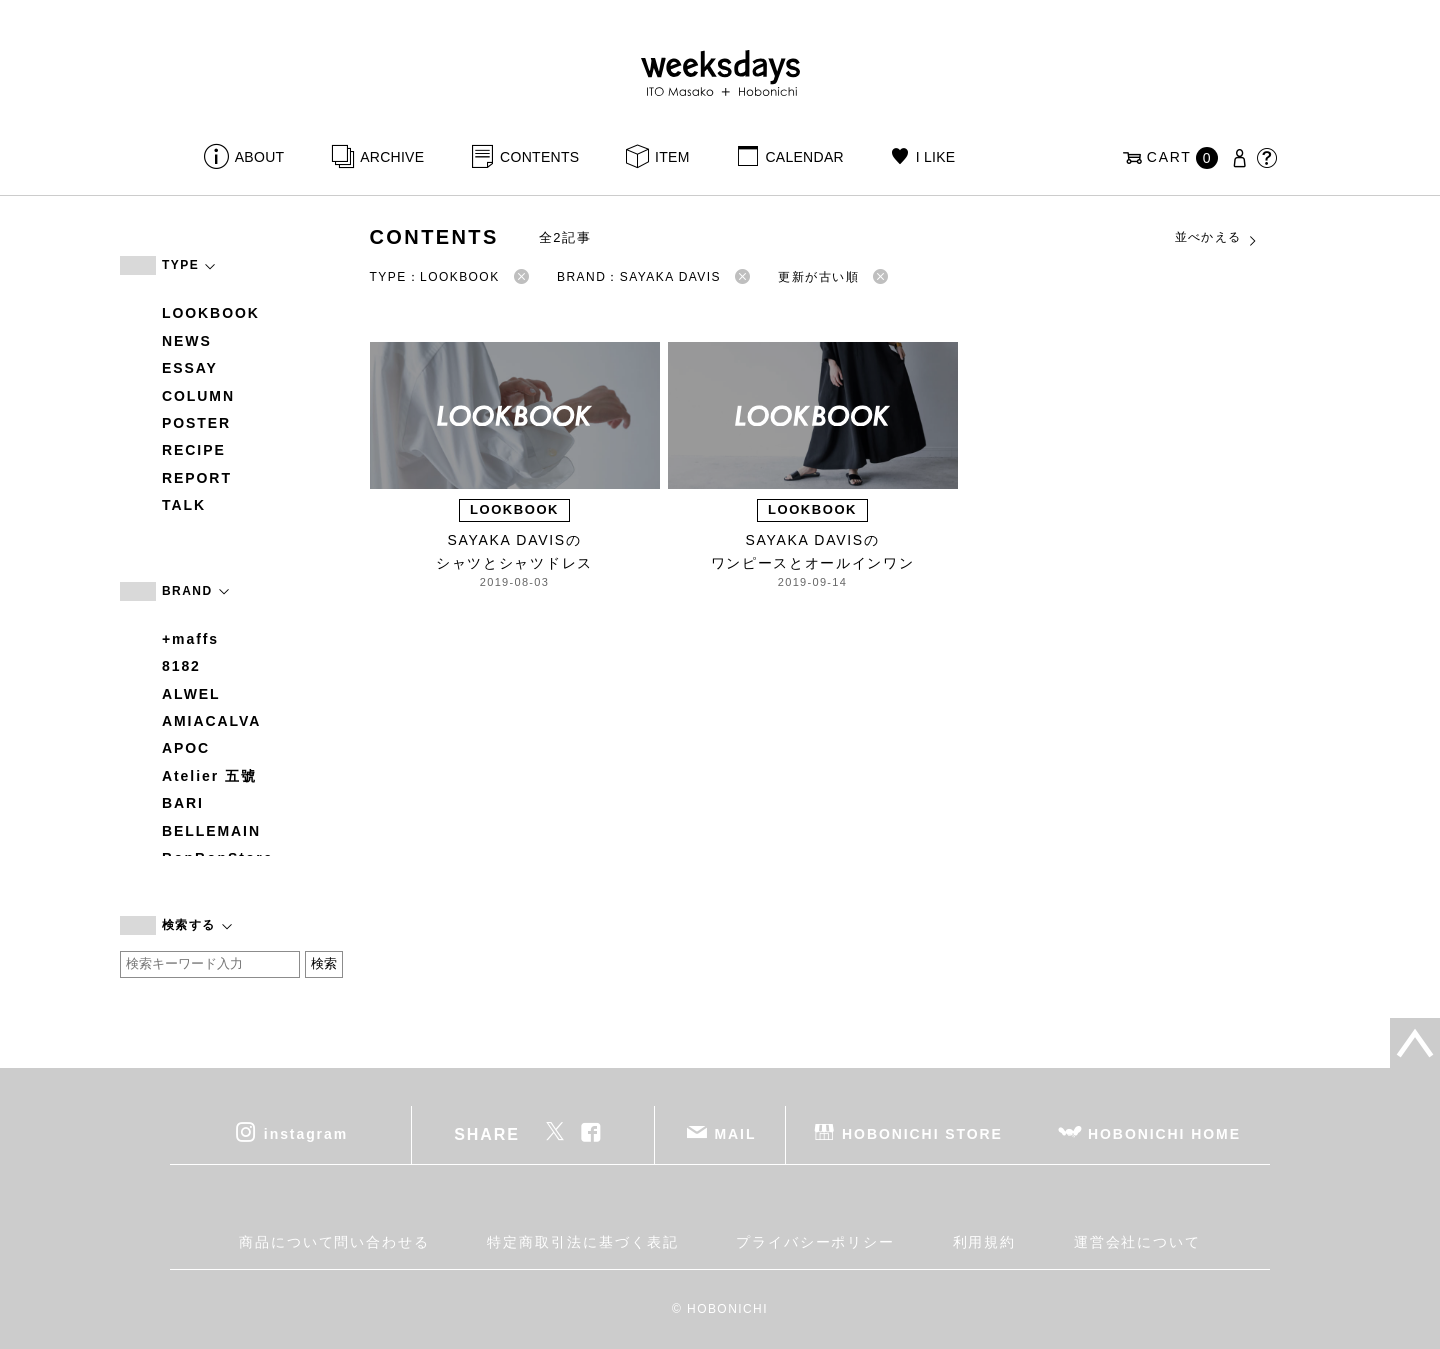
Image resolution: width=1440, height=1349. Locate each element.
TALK (184, 505)
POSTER (196, 423)
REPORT (197, 478)
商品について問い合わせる (334, 1242)
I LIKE (936, 157)
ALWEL (191, 694)
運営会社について (1137, 1242)
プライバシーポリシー (815, 1242)
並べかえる (1217, 238)
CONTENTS (539, 157)
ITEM (672, 157)
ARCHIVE (392, 157)
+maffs (190, 639)
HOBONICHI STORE (922, 1133)
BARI (183, 803)
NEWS (187, 341)
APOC (186, 748)
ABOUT (260, 157)
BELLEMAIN (211, 831)
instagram (306, 1133)
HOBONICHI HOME (1164, 1133)
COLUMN (198, 396)
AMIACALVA (211, 721)
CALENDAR (804, 157)
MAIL (736, 1133)
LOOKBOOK (211, 313)
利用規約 (985, 1242)
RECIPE (194, 450)
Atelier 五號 (209, 776)
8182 (181, 666)
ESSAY (190, 368)
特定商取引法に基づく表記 (582, 1242)
